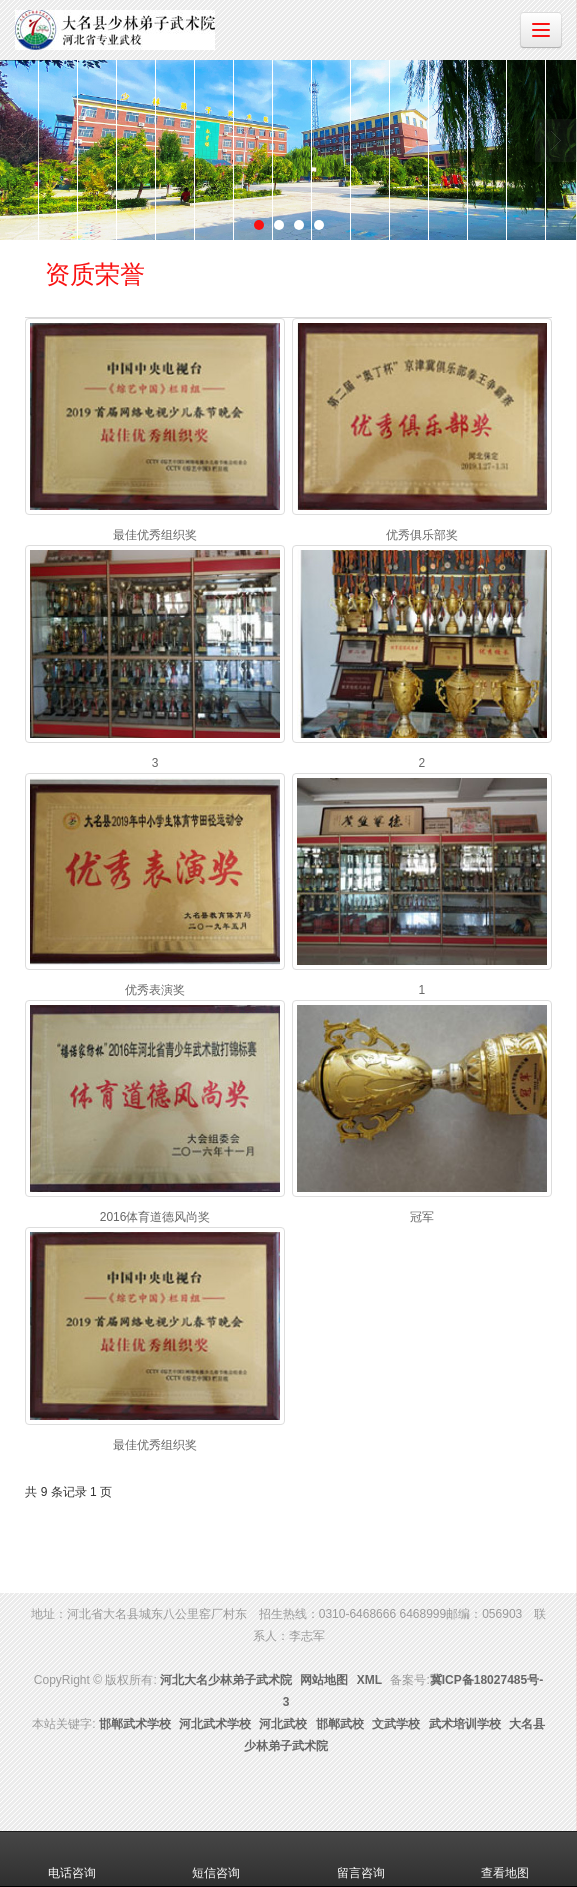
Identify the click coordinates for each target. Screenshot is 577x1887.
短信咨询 (216, 1859)
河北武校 (283, 1724)
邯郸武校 (340, 1724)
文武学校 (396, 1724)
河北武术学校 (215, 1724)
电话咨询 (72, 1859)
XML (369, 1680)
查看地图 (505, 1859)
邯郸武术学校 (135, 1724)
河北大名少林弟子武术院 (226, 1680)
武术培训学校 (465, 1724)
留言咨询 (361, 1859)
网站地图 (324, 1680)
